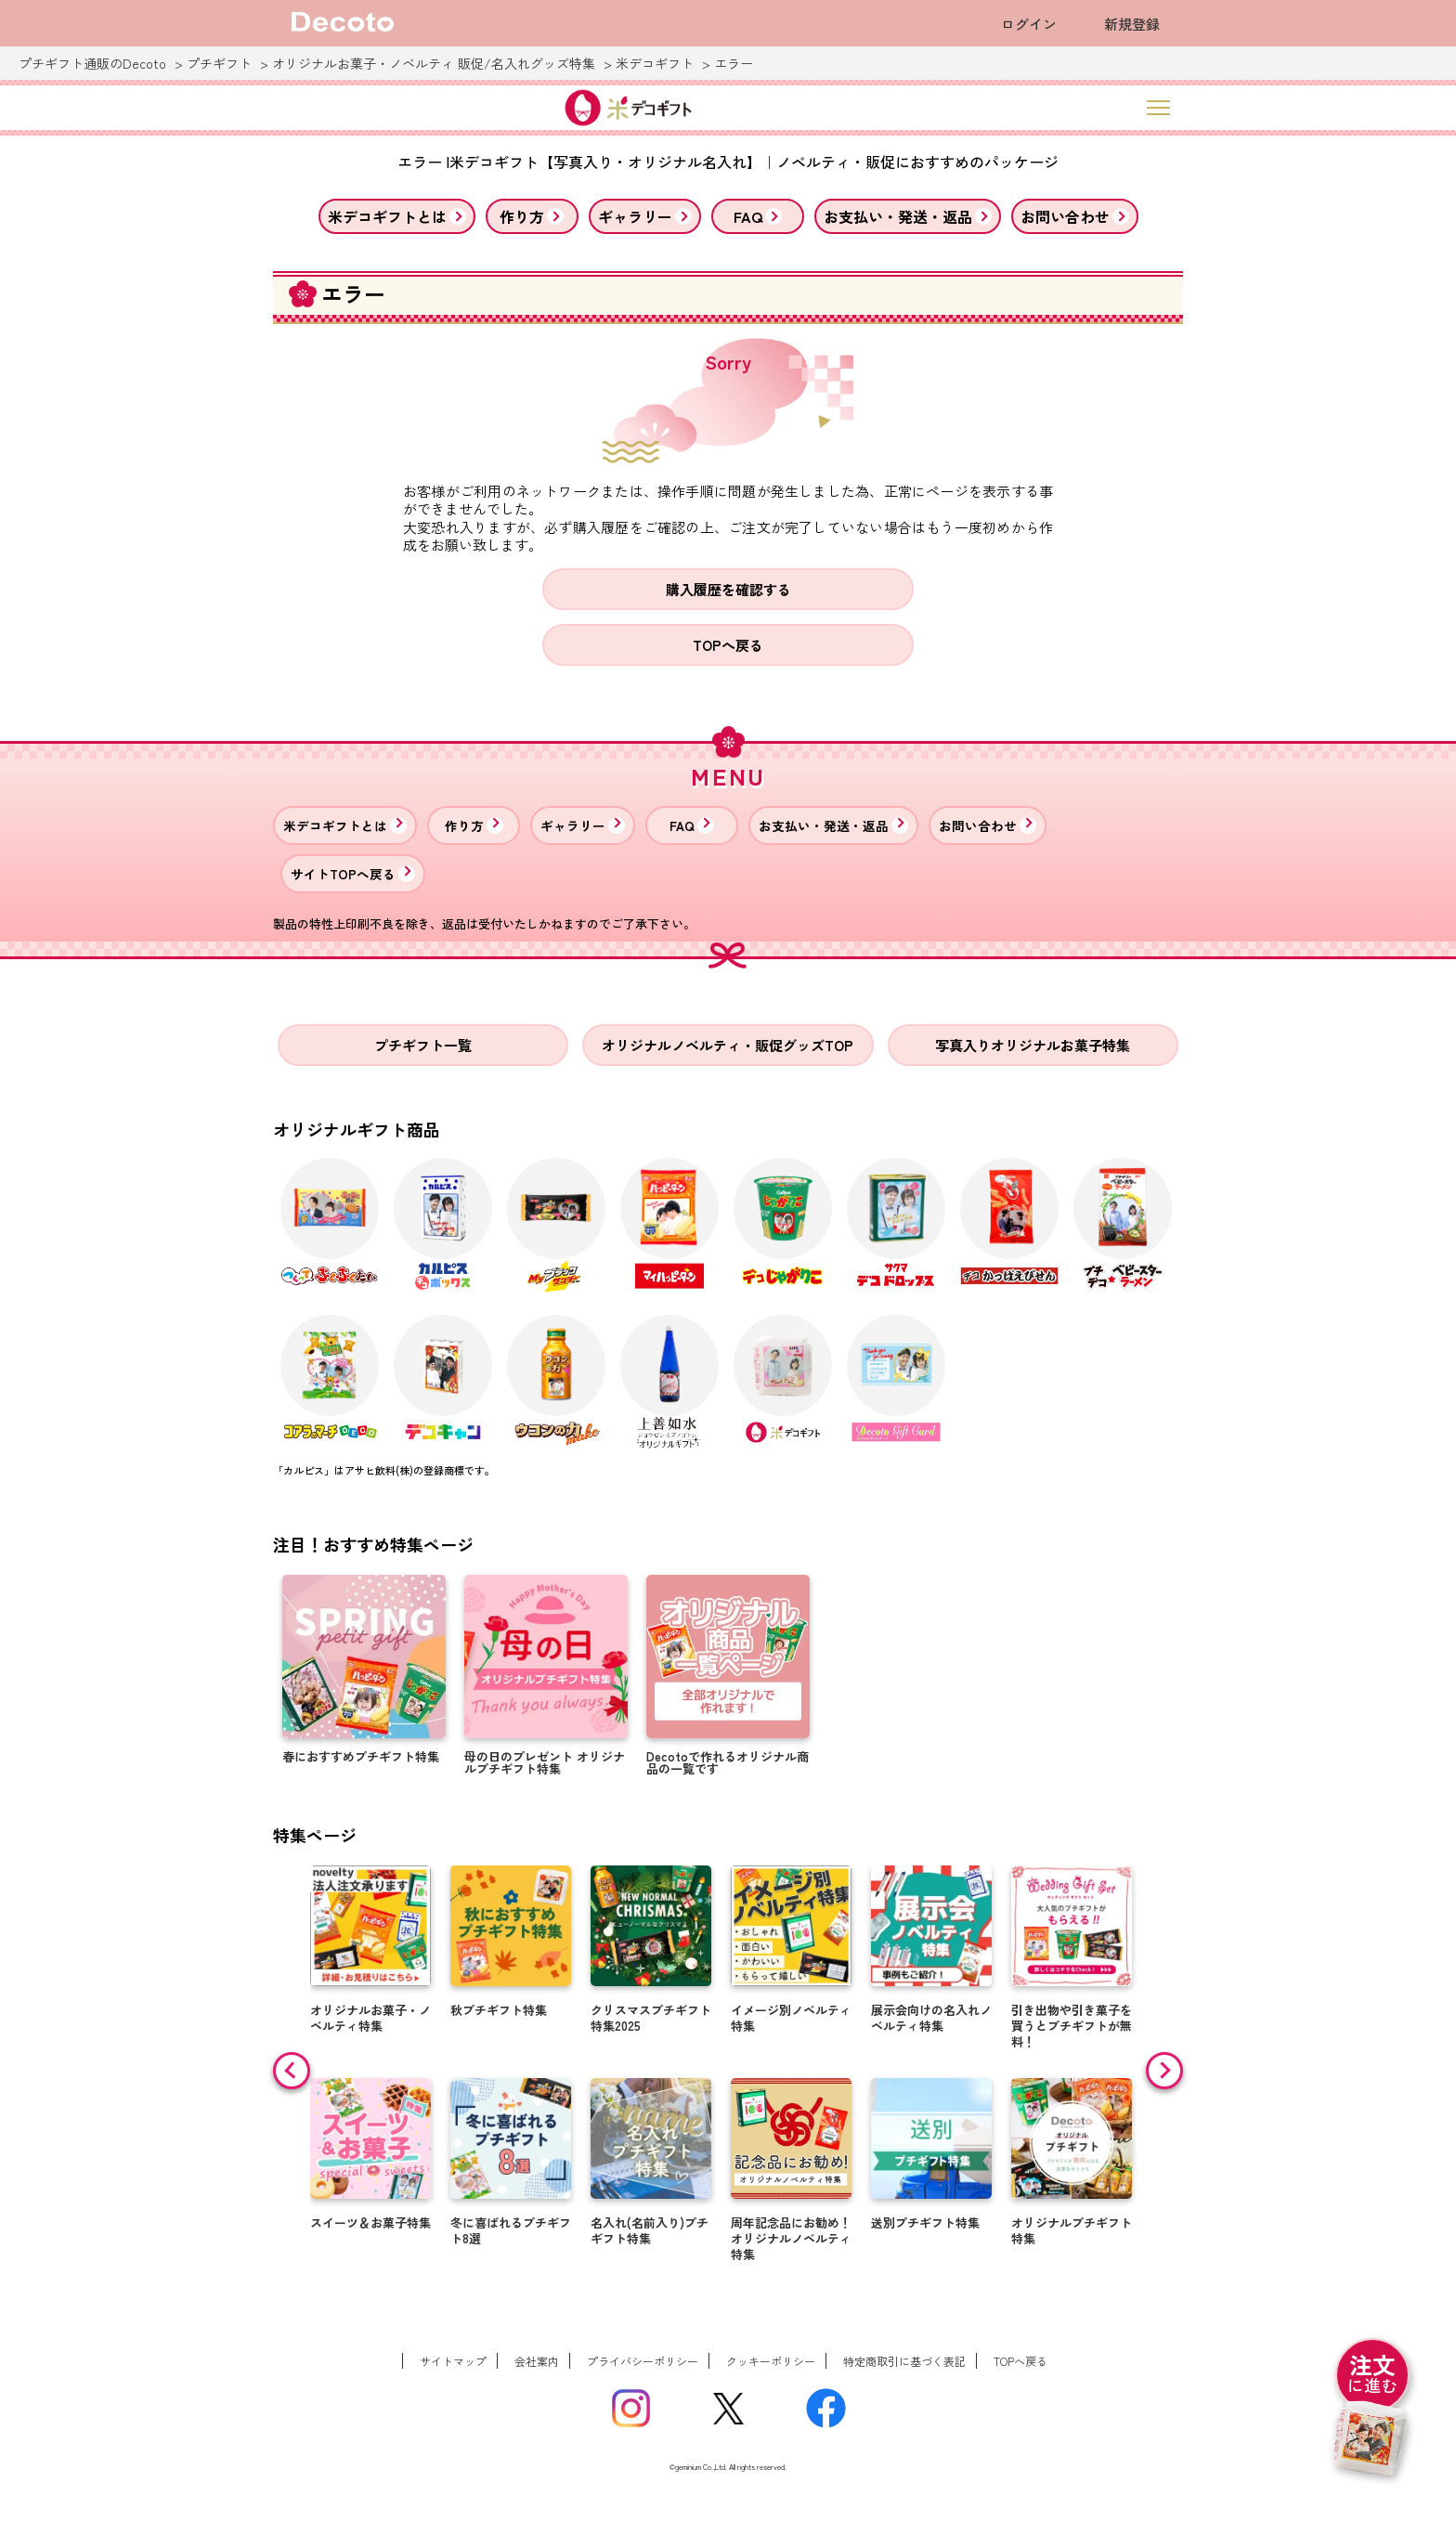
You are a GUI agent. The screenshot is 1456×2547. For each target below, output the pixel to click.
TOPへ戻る (728, 645)
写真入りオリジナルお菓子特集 (1032, 1045)
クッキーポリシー (770, 2361)
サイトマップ (453, 2361)
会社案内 (536, 2361)
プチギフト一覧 (423, 1045)
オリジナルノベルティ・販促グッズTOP (727, 1045)
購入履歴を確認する (728, 589)
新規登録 (1132, 23)
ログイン (1029, 23)
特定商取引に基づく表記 (904, 2361)
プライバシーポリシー (642, 2361)
